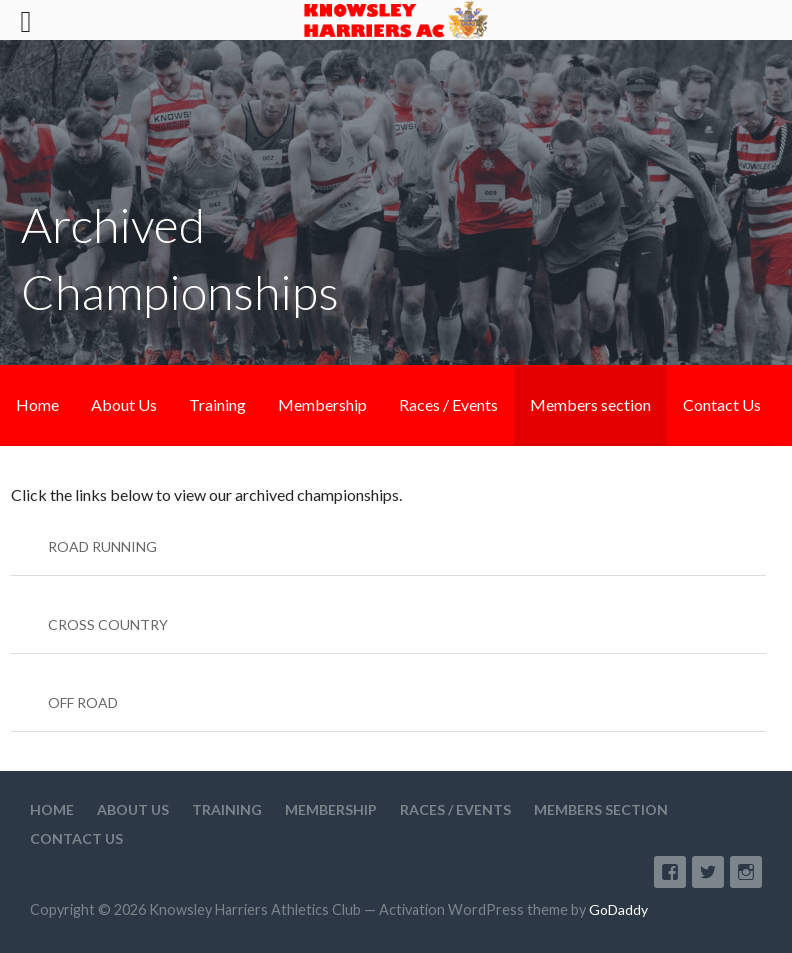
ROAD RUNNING (102, 546)
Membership (322, 404)
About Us (124, 404)
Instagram (746, 872)
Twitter (708, 872)
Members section (590, 404)
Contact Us (722, 404)
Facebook (670, 872)
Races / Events (448, 404)
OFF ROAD (83, 702)
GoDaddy (618, 909)
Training (217, 404)
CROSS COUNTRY (108, 624)
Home (37, 404)
